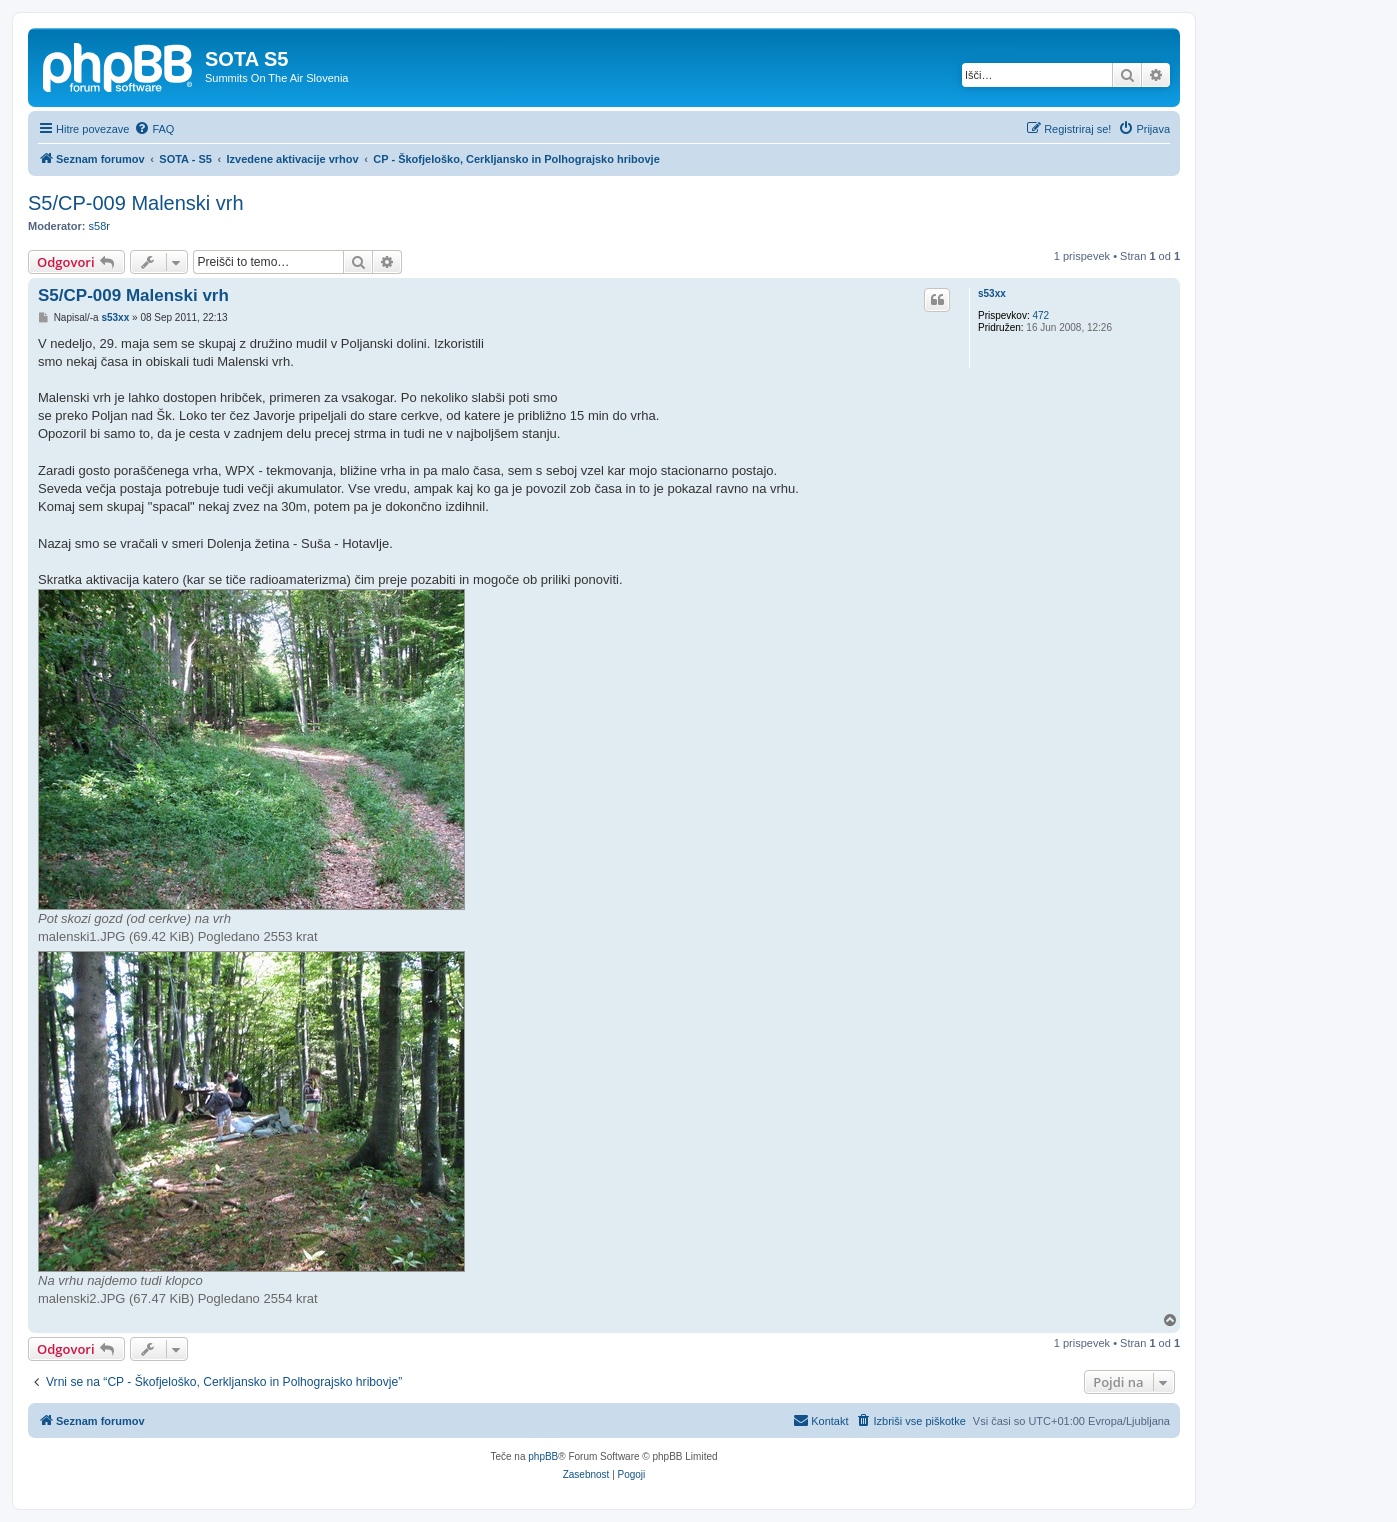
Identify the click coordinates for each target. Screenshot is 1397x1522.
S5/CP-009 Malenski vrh (136, 203)
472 (1040, 315)
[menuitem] (154, 129)
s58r (99, 226)
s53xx (992, 293)
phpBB (543, 1456)
